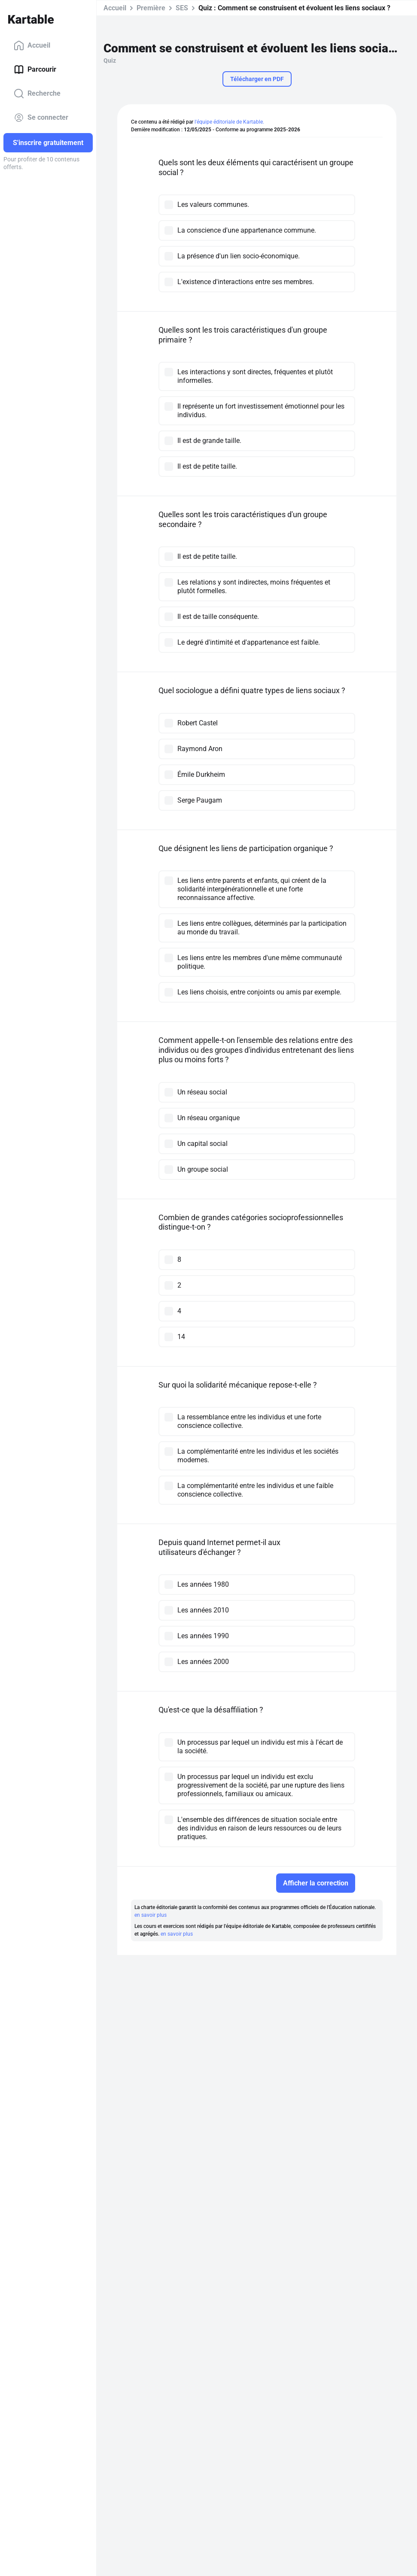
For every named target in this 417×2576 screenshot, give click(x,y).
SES (182, 8)
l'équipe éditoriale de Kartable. (229, 122)
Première (151, 8)
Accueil (32, 45)
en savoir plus (150, 1915)
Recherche (37, 93)
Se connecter (41, 117)
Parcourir (35, 69)
